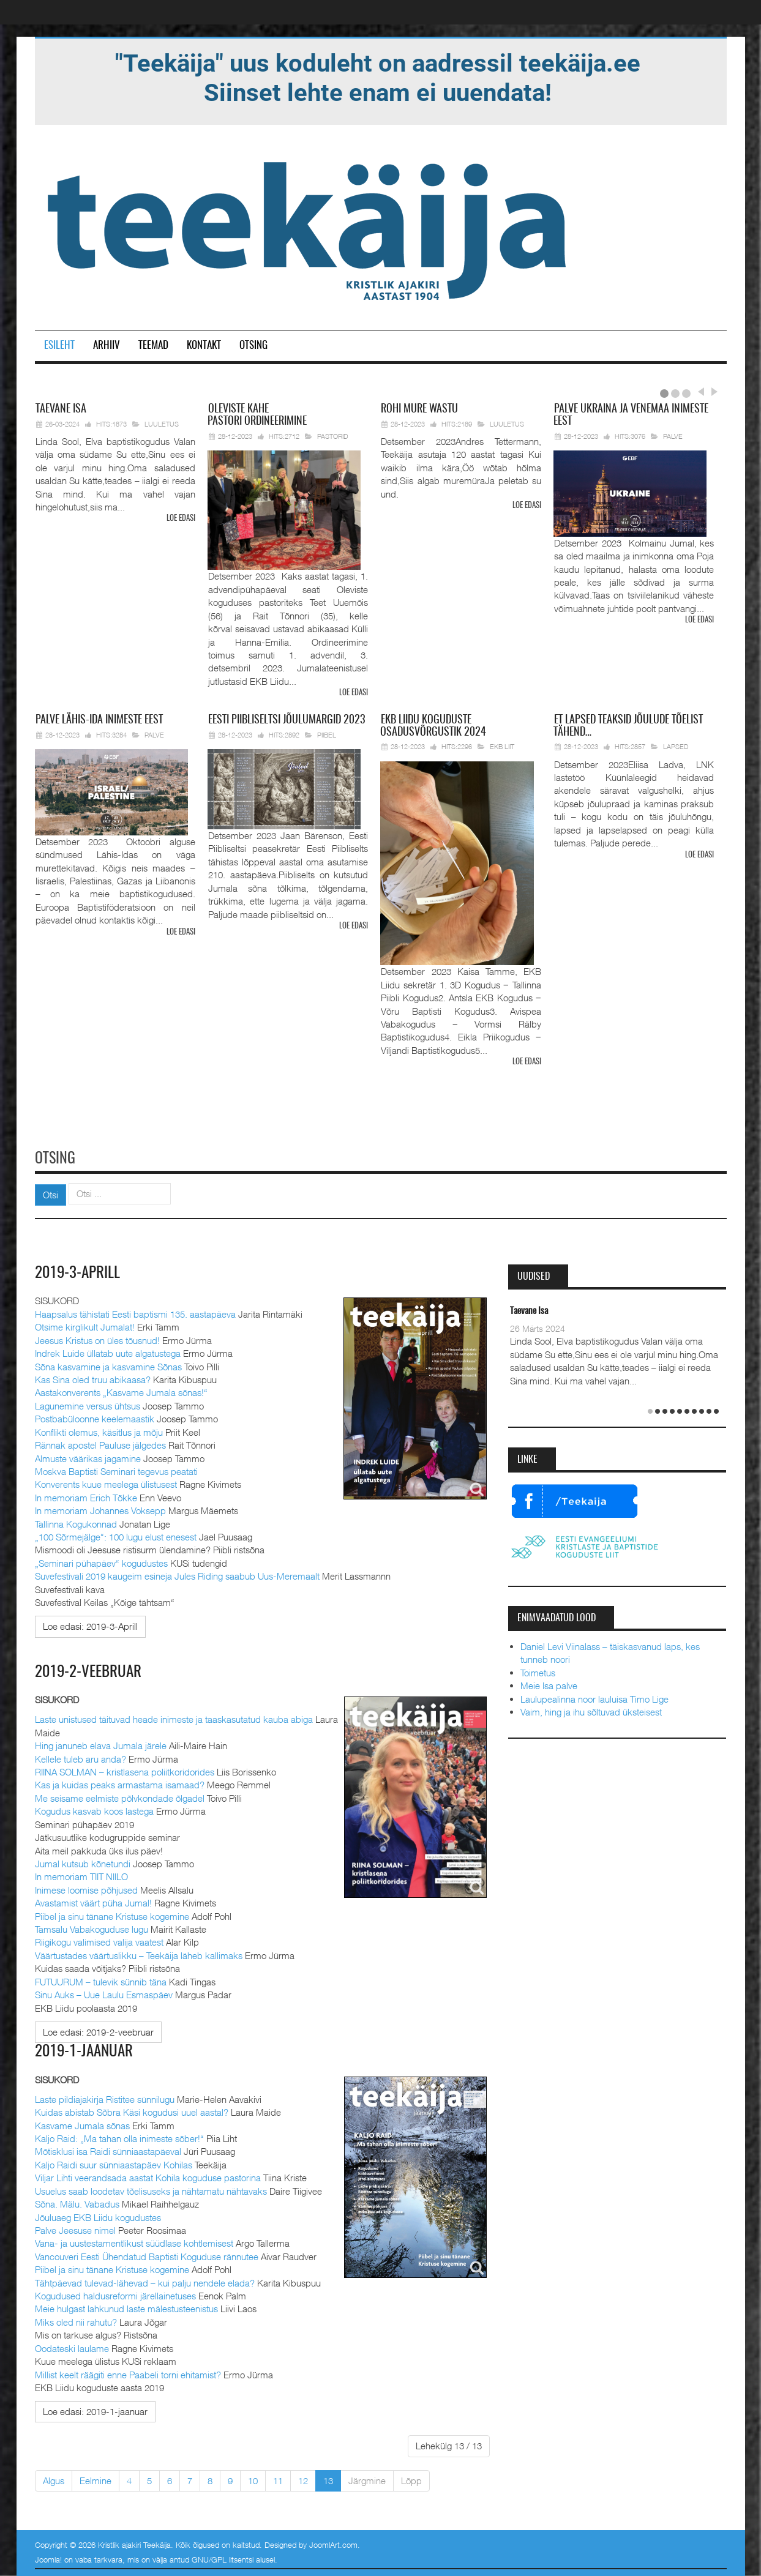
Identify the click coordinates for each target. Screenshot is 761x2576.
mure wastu (419, 409)
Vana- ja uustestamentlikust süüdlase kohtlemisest (134, 2240)
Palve (673, 436)
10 (253, 2478)
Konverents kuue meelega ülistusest (106, 1482)
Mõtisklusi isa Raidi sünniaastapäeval (108, 2149)
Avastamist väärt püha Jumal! (93, 1900)
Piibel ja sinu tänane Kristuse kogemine (112, 1913)
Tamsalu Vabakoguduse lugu (91, 1926)
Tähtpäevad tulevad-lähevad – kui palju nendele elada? (145, 2280)
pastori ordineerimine (257, 415)
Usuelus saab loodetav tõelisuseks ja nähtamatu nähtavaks (151, 2188)
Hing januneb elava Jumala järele (101, 1743)
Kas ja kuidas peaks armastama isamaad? (119, 1782)
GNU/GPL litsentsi (222, 2557)
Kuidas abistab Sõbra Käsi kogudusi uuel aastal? (131, 2109)
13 (328, 2478)
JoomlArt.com (333, 2542)
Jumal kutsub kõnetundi (82, 1861)
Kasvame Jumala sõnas (82, 2123)
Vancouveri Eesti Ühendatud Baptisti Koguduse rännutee (146, 2254)
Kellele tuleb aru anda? (80, 1756)
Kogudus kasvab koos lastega (94, 1809)
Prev (700, 392)
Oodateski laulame (72, 2345)
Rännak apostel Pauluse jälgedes (100, 1443)
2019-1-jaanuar (86, 2049)
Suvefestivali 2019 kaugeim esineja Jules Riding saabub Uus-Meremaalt (177, 1574)
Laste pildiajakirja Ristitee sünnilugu (104, 2096)
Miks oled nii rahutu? (76, 2319)
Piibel (326, 734)
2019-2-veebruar (90, 1670)
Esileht (59, 345)
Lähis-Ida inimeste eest (99, 719)
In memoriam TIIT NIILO (81, 1874)
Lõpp (411, 2478)
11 (278, 2478)
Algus (53, 2478)
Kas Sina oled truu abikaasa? (93, 1377)
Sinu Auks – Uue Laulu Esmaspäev (104, 1992)
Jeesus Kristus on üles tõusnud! (97, 1337)
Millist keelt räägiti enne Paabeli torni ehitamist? (128, 2372)
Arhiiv (106, 345)
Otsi (50, 1192)
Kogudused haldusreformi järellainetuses (115, 2293)
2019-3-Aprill (78, 1271)
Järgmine (367, 2478)
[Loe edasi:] (90, 1624)
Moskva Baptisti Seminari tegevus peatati (116, 1469)
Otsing (253, 345)
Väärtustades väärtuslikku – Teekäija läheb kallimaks (138, 1952)
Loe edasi (181, 519)
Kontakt (204, 345)
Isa (61, 409)
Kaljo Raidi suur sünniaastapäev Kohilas (113, 2162)
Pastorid (332, 436)
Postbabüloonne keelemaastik (94, 1416)
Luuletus (161, 424)
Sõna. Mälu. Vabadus (77, 2201)
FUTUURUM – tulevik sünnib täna (101, 1979)
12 (303, 2478)
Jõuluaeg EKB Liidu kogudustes (98, 2214)
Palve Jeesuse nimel (75, 2227)
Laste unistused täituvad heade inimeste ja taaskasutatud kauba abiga (174, 1717)
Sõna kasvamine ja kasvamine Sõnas (108, 1364)
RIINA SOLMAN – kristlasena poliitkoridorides (124, 1769)
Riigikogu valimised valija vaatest (99, 1940)
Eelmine (95, 2478)
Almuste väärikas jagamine (88, 1456)
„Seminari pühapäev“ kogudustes (101, 1561)
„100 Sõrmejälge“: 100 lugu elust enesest (116, 1534)
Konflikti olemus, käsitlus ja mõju (99, 1429)
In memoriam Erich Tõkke (86, 1495)
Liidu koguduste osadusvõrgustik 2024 (433, 725)
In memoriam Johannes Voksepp (100, 1508)
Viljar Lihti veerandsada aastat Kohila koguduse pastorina (148, 2175)
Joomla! (48, 2557)
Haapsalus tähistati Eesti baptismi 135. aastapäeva (135, 1312)
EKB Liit (502, 746)
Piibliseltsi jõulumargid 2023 (286, 719)
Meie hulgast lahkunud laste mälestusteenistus (126, 2306)
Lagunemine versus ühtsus (87, 1403)
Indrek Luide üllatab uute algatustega (108, 1351)
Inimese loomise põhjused (86, 1887)
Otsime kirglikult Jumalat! (85, 1325)
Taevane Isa (529, 1309)
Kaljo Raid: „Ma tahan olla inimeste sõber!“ (119, 2135)
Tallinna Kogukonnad (76, 1521)
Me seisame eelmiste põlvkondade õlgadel (119, 1795)
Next (713, 392)
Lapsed (676, 746)
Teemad (153, 345)
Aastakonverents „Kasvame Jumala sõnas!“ (121, 1390)
